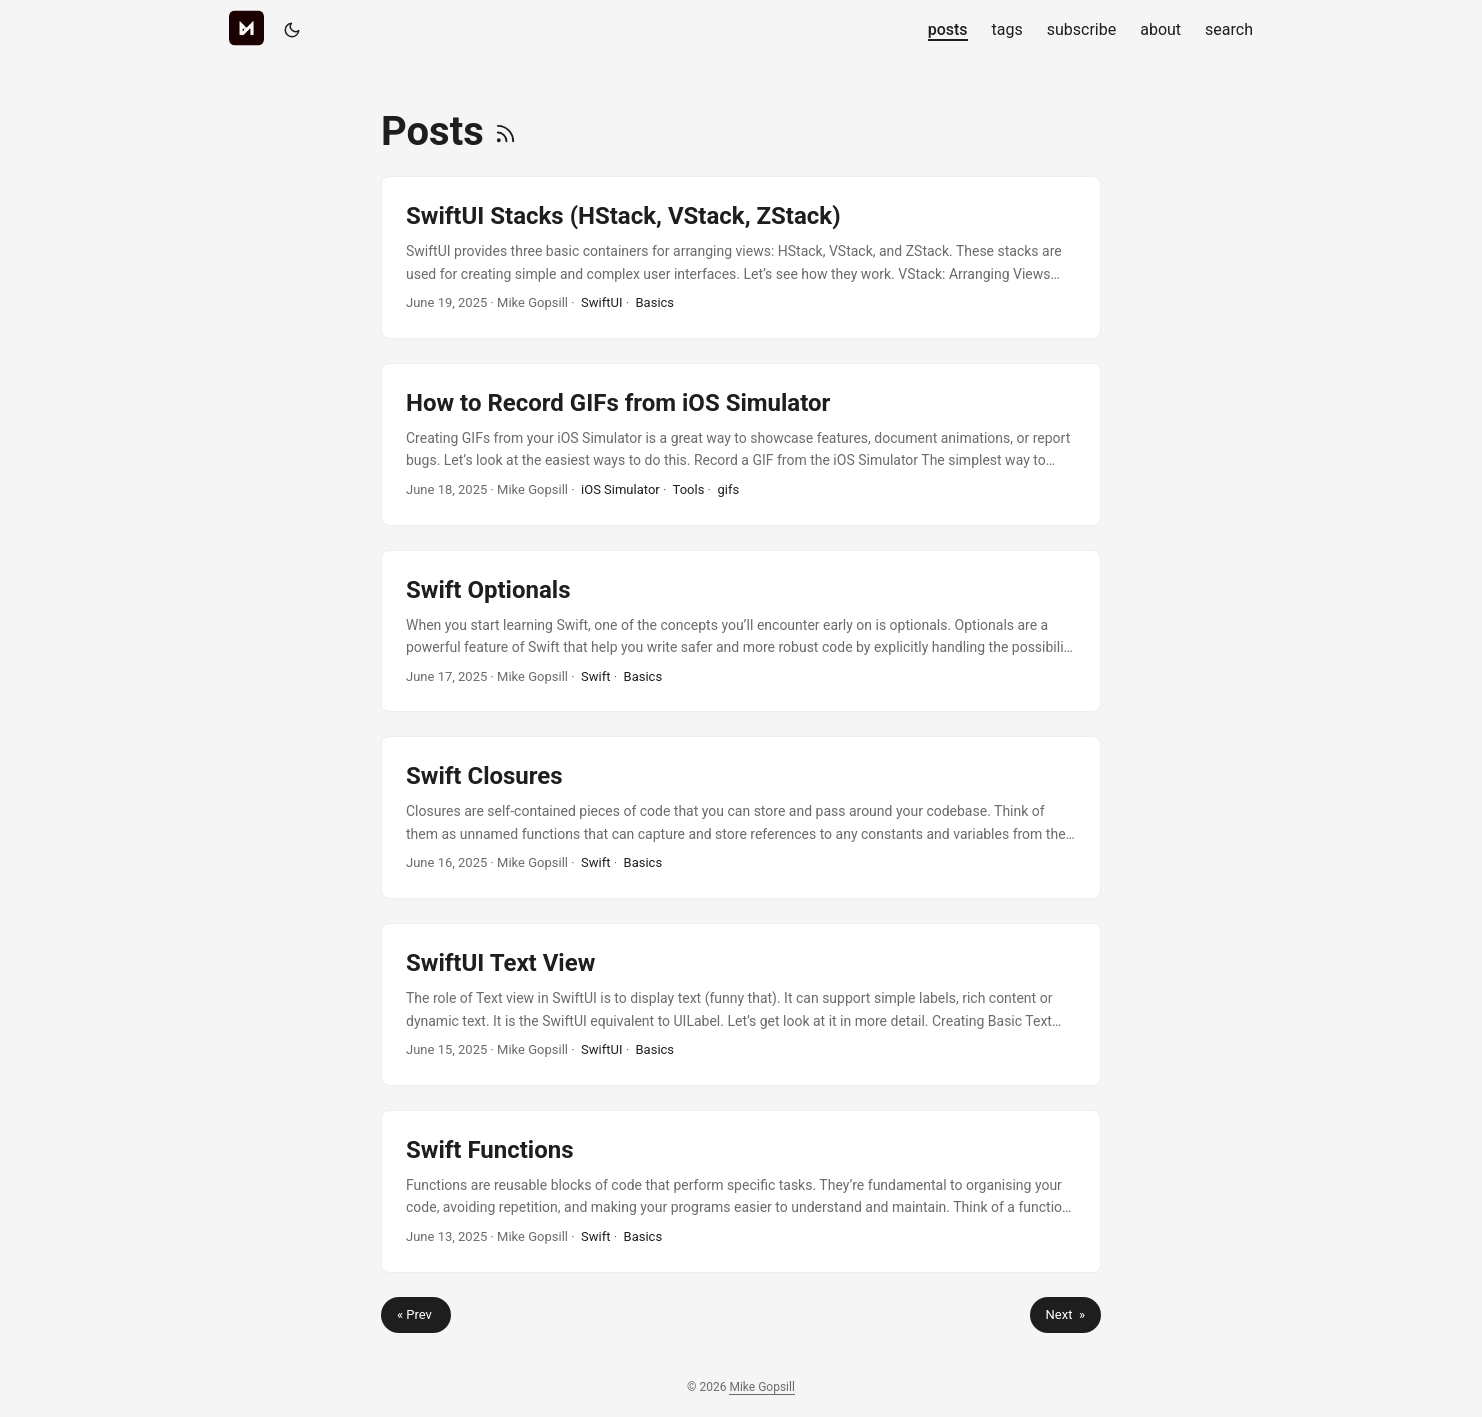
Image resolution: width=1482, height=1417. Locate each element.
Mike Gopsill (761, 1387)
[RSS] (505, 131)
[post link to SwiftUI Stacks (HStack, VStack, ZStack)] (741, 257)
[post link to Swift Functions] (741, 1191)
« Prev (416, 1314)
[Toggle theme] (292, 30)
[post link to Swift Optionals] (741, 631)
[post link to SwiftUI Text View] (741, 1004)
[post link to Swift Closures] (741, 817)
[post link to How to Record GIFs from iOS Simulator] (741, 444)
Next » (1065, 1314)
